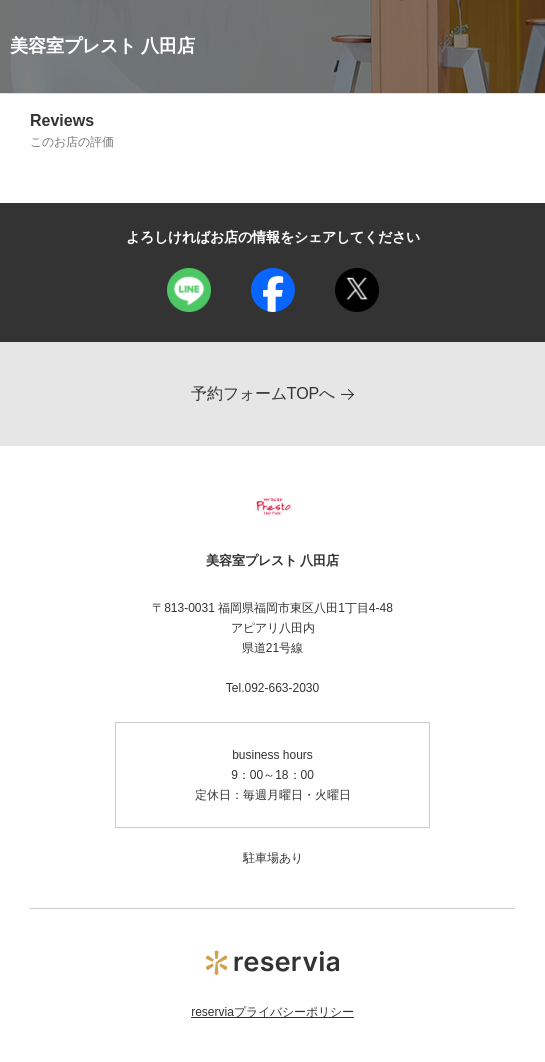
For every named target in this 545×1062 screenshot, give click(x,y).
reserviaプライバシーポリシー (272, 1012)
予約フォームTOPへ (273, 393)
